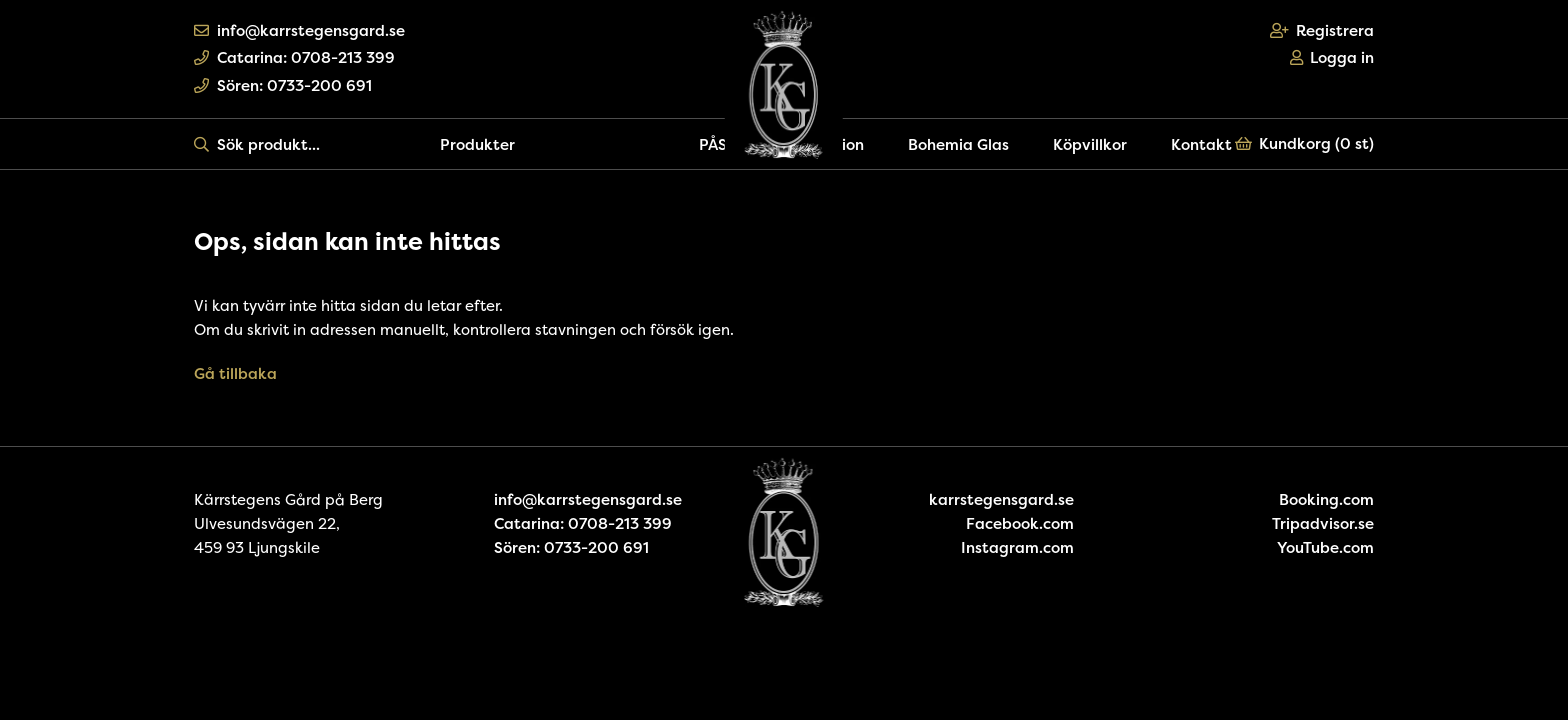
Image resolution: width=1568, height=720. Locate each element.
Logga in (1332, 57)
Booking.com (1326, 499)
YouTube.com (1325, 547)
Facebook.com (1020, 523)
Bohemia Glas (958, 144)
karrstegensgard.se (1001, 499)
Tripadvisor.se (1323, 523)
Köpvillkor (1090, 144)
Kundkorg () (1305, 143)
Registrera (1322, 30)
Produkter (477, 144)
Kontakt (1201, 144)
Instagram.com (1017, 547)
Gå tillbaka (235, 373)
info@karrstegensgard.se (299, 30)
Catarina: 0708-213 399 (294, 57)
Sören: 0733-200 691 (283, 85)
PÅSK (718, 144)
